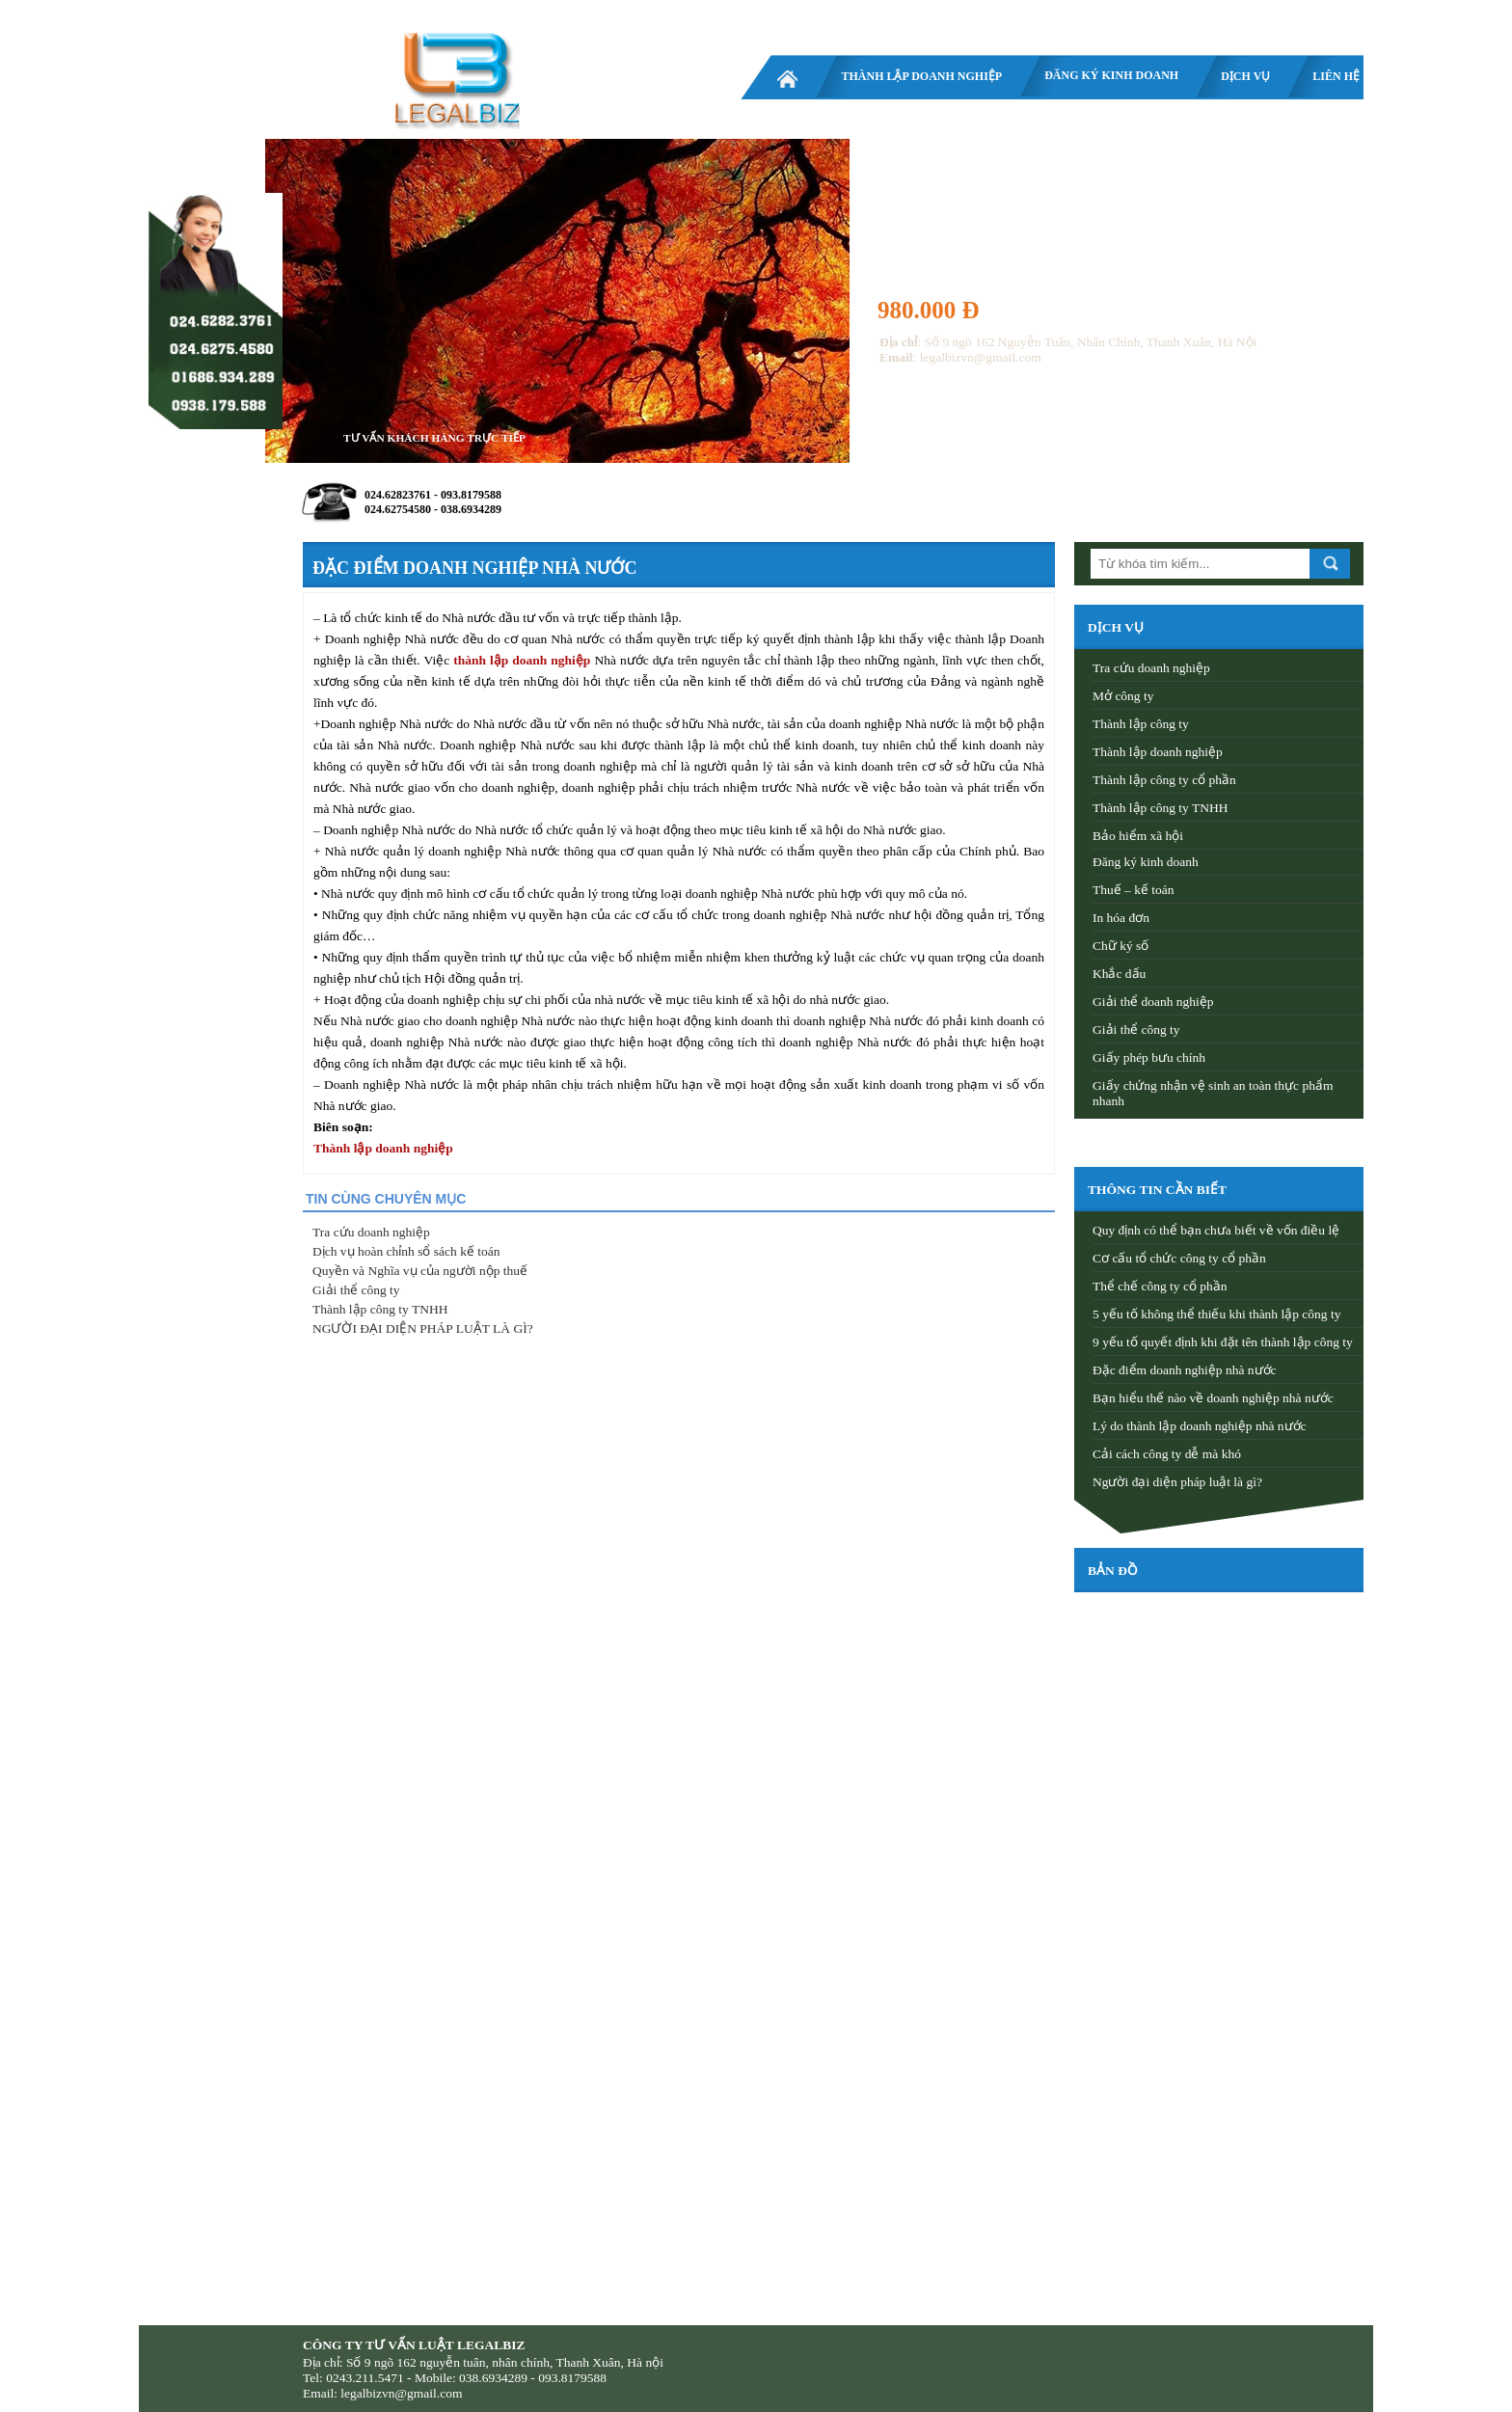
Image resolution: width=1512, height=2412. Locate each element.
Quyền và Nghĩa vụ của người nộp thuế (419, 1270)
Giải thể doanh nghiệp (1153, 1001)
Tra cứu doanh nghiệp (371, 1232)
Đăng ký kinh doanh (1111, 75)
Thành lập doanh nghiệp (921, 76)
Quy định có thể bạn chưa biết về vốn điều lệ (1216, 1230)
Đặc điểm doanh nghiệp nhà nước (1185, 1370)
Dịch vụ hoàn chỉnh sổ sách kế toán (406, 1251)
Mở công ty (1123, 696)
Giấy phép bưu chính (1149, 1057)
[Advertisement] (1219, 2079)
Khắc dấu (1119, 973)
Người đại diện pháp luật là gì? (1177, 1482)
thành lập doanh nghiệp (521, 660)
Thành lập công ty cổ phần (1164, 779)
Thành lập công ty (1141, 724)
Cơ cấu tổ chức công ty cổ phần (1179, 1258)
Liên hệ (1336, 76)
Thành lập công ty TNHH (379, 1309)
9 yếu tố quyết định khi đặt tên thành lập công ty (1223, 1342)
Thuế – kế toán (1133, 889)
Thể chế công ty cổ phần (1160, 1286)
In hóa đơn (1121, 917)
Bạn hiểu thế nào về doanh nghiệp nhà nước (1213, 1398)
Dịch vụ (1245, 76)
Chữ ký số (1120, 945)
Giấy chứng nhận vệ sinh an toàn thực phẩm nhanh (1213, 1093)
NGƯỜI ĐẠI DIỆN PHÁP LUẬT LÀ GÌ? (422, 1328)
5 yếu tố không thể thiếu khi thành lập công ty (1217, 1314)
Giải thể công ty (356, 1290)
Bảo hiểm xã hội (1138, 835)
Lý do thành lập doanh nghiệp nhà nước (1200, 1426)
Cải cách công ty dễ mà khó (1167, 1454)
